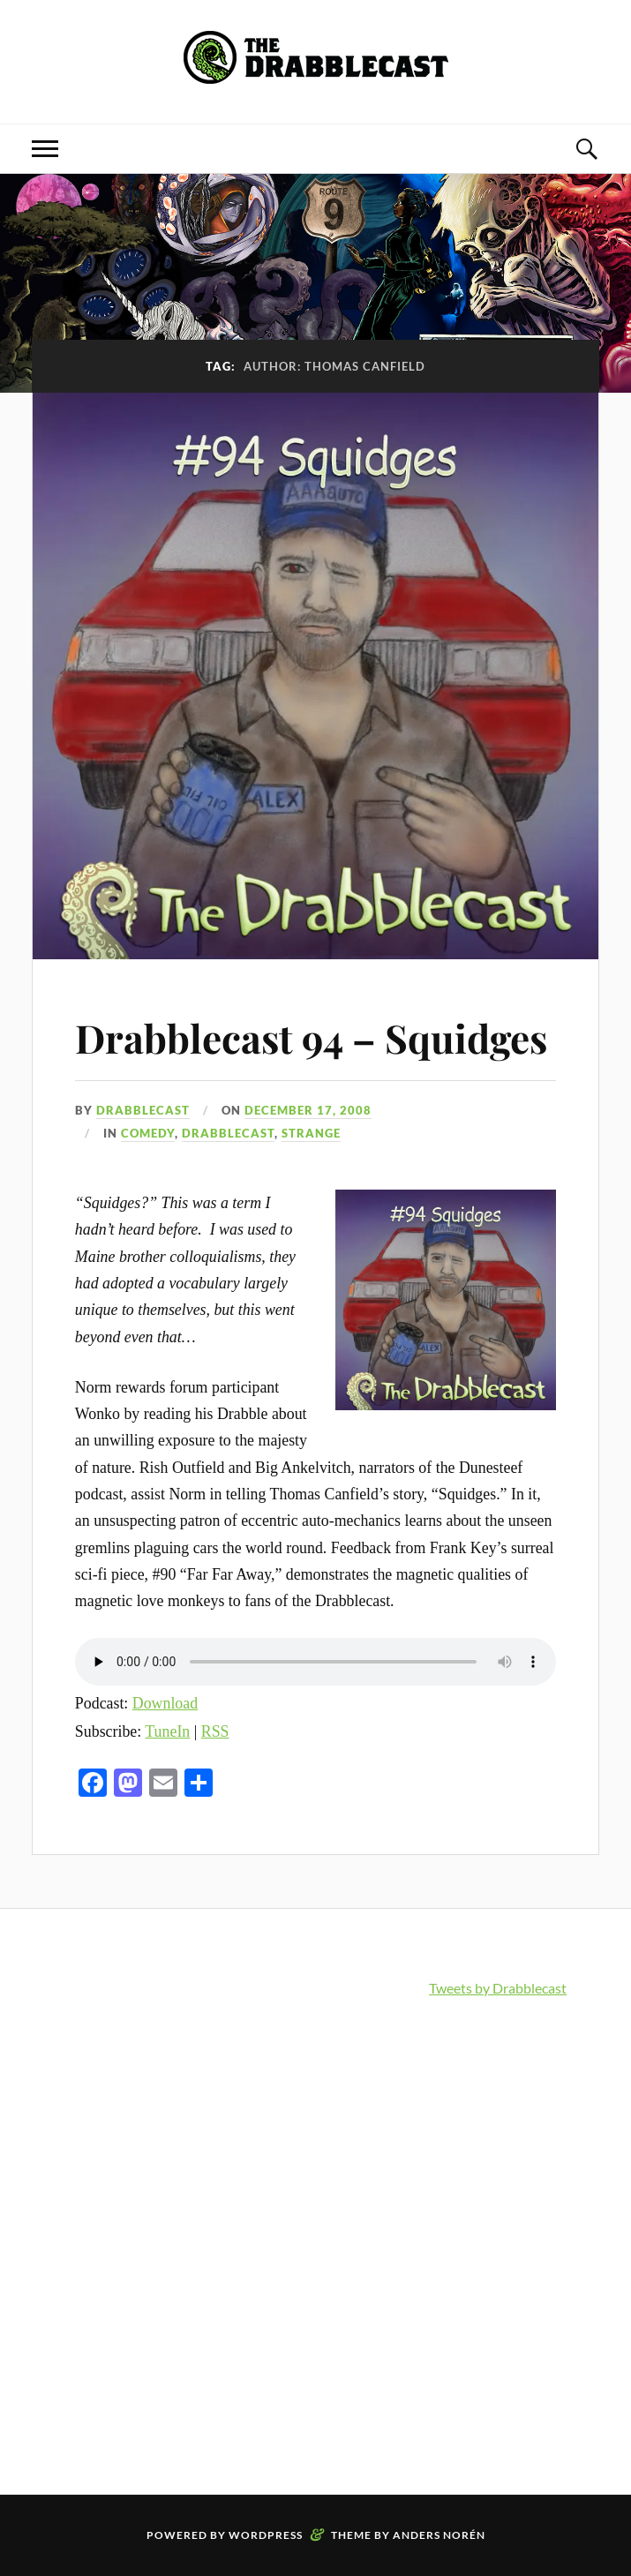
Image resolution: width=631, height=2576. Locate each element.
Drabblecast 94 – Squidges (311, 1037)
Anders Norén (439, 2535)
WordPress (266, 2535)
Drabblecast (143, 1110)
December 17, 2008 (308, 1110)
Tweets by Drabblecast (498, 1987)
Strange (311, 1133)
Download (165, 1703)
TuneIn (167, 1731)
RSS (215, 1731)
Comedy (148, 1133)
